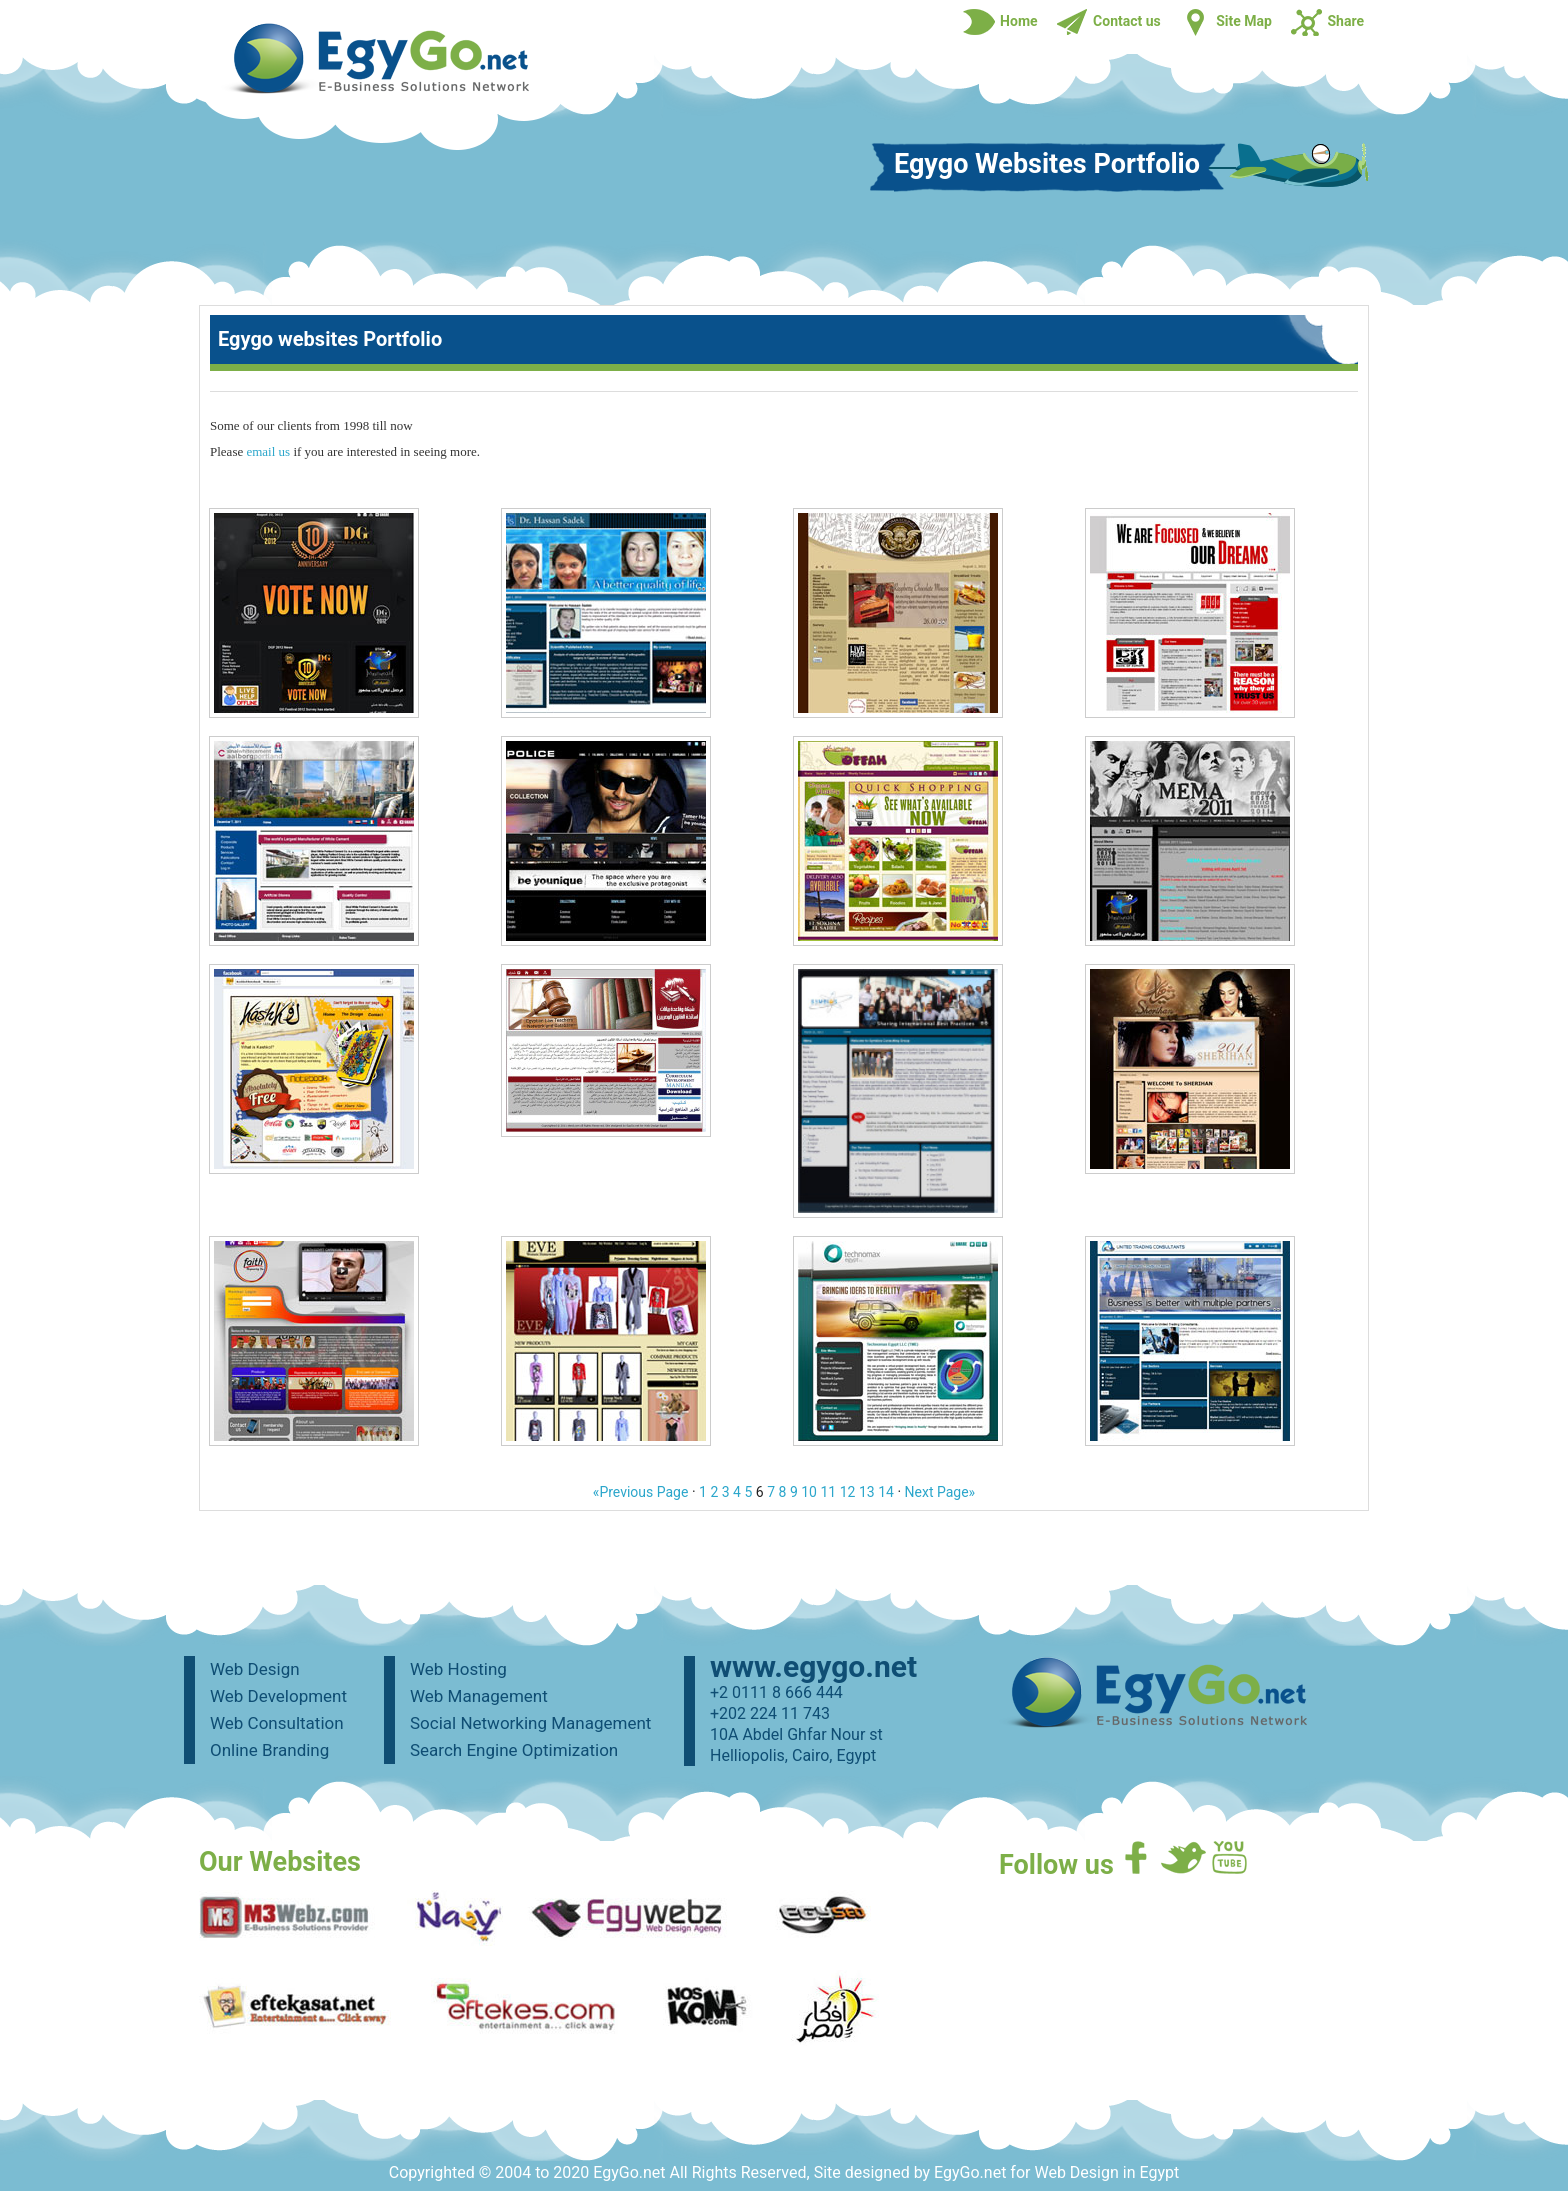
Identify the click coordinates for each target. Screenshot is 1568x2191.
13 (867, 1492)
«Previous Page (641, 1492)
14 (886, 1492)
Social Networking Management (530, 1723)
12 (848, 1492)
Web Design (255, 1669)
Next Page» (940, 1492)
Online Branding (269, 1750)
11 (828, 1492)
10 (809, 1492)
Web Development (278, 1696)
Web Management (479, 1696)
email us (268, 451)
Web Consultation (277, 1723)
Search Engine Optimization (514, 1750)
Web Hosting (458, 1669)
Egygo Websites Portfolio (1047, 166)
